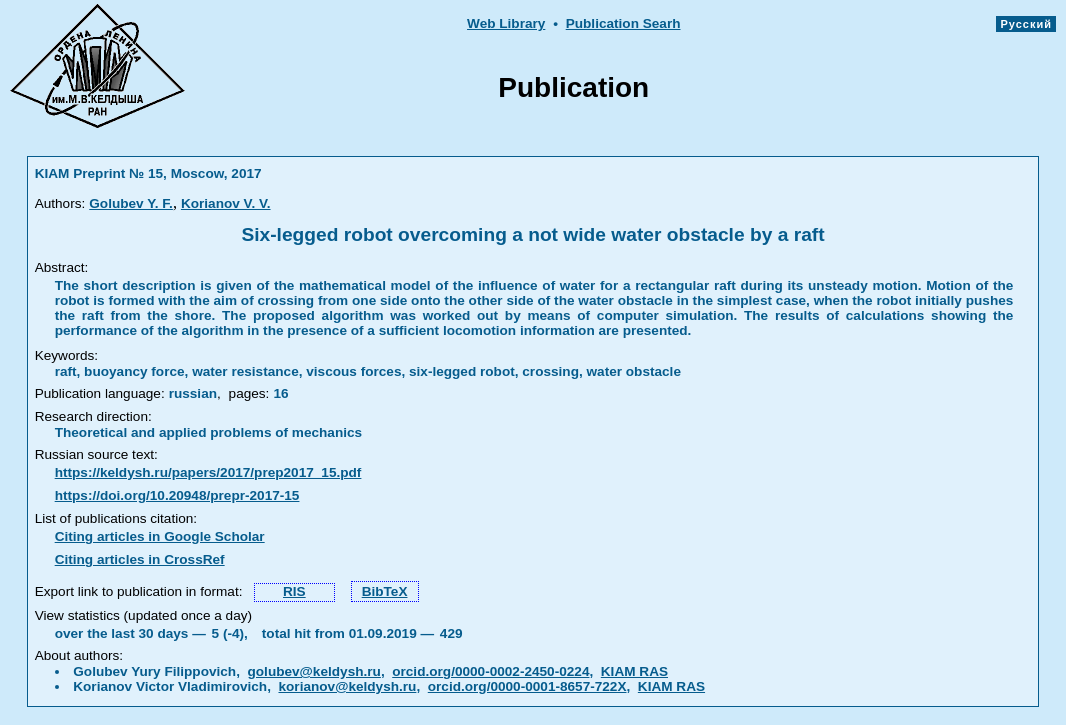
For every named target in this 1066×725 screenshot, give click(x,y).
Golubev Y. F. (131, 203)
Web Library (506, 23)
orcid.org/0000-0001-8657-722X (527, 686)
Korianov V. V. (226, 203)
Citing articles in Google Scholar (160, 536)
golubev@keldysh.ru (314, 671)
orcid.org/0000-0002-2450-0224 (490, 671)
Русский (1026, 24)
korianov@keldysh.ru (347, 686)
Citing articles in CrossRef (140, 559)
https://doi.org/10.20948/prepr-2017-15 (177, 495)
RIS (294, 591)
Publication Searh (623, 23)
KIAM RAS (634, 671)
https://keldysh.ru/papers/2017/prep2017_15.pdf (208, 472)
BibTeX (385, 591)
